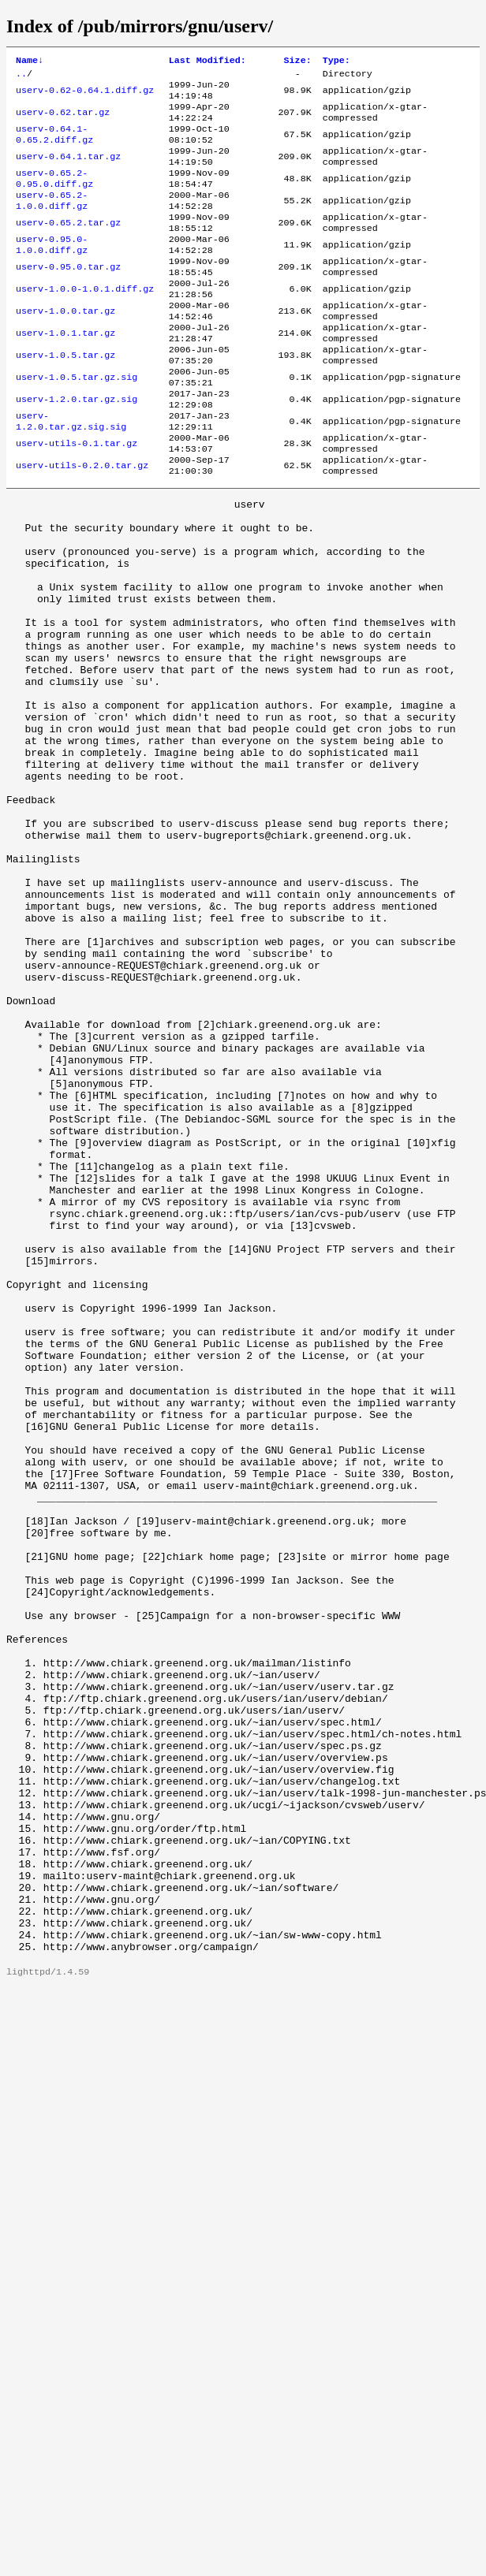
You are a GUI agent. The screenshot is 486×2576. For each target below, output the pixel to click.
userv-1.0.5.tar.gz (65, 398)
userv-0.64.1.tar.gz (68, 171)
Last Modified (207, 61)
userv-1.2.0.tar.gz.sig (76, 448)
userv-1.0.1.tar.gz (65, 373)
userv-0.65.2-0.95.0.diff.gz (54, 196)
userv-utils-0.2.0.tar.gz (82, 524)
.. (21, 76)
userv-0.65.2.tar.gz (68, 246)
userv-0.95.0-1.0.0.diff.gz (52, 272)
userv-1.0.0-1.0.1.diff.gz (85, 322)
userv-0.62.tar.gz (63, 120)
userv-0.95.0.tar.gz (68, 297)
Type (336, 61)
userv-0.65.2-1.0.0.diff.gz (52, 221)
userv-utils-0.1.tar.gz (76, 499)
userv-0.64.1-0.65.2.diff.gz (54, 145)
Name (29, 61)
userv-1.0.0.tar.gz (65, 347)
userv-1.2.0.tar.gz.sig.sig (71, 473)
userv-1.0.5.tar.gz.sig (76, 423)
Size (298, 61)
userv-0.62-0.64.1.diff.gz (85, 95)
